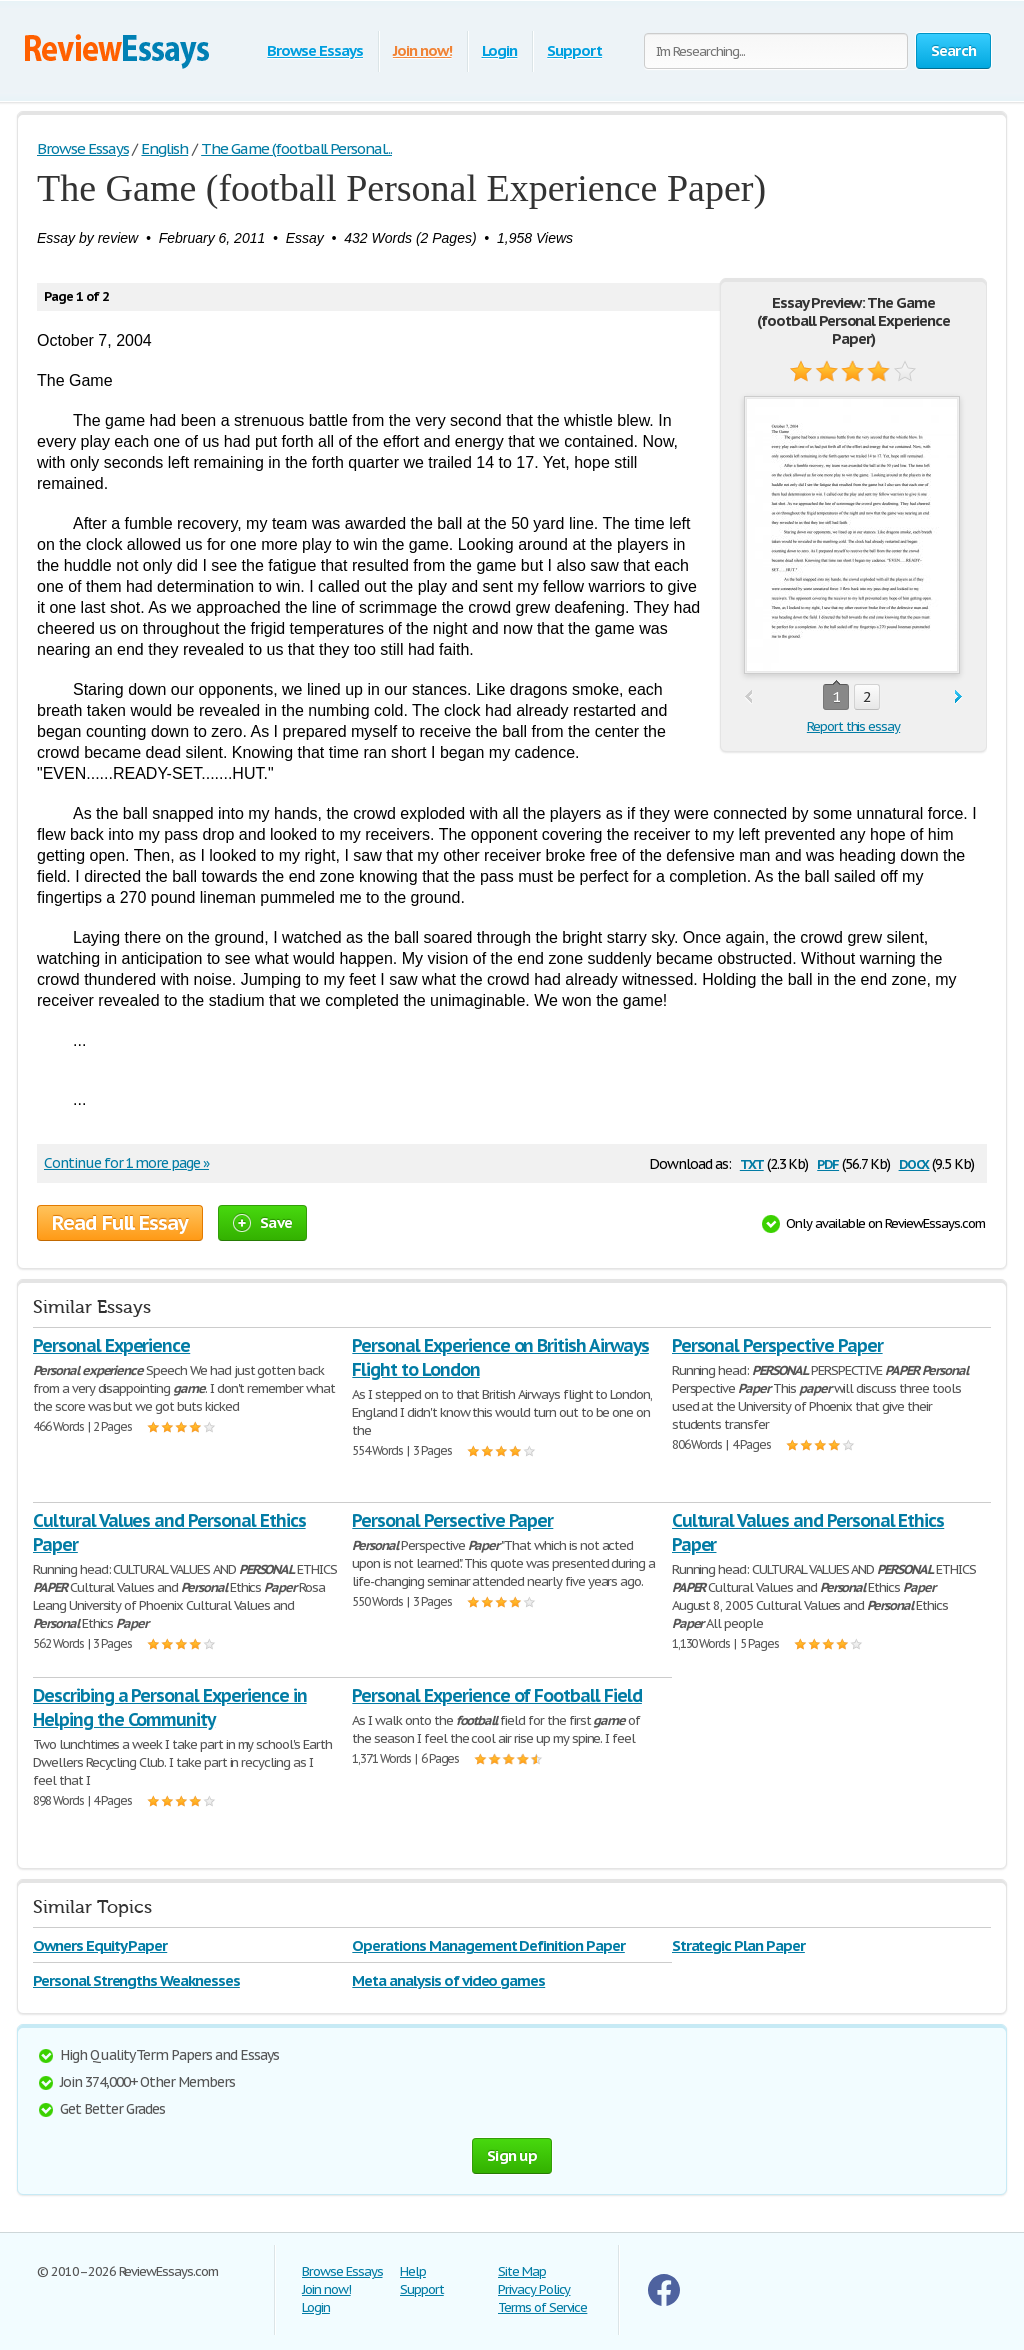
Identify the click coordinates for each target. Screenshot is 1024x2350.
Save (262, 1222)
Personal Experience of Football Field (497, 1695)
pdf (828, 1162)
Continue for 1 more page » (126, 1163)
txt (752, 1162)
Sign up (512, 2155)
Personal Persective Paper (452, 1520)
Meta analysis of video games (448, 1980)
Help (413, 2271)
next (958, 697)
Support (574, 50)
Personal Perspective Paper (777, 1345)
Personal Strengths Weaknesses (136, 1980)
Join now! (422, 50)
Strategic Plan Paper (738, 1945)
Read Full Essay (120, 1223)
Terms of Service (542, 2307)
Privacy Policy (534, 2289)
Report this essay (853, 726)
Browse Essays (314, 50)
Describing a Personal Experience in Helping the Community (170, 1707)
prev (748, 697)
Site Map (522, 2271)
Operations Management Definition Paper (488, 1945)
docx (914, 1162)
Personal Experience (111, 1345)
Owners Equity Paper (100, 1945)
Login (500, 50)
